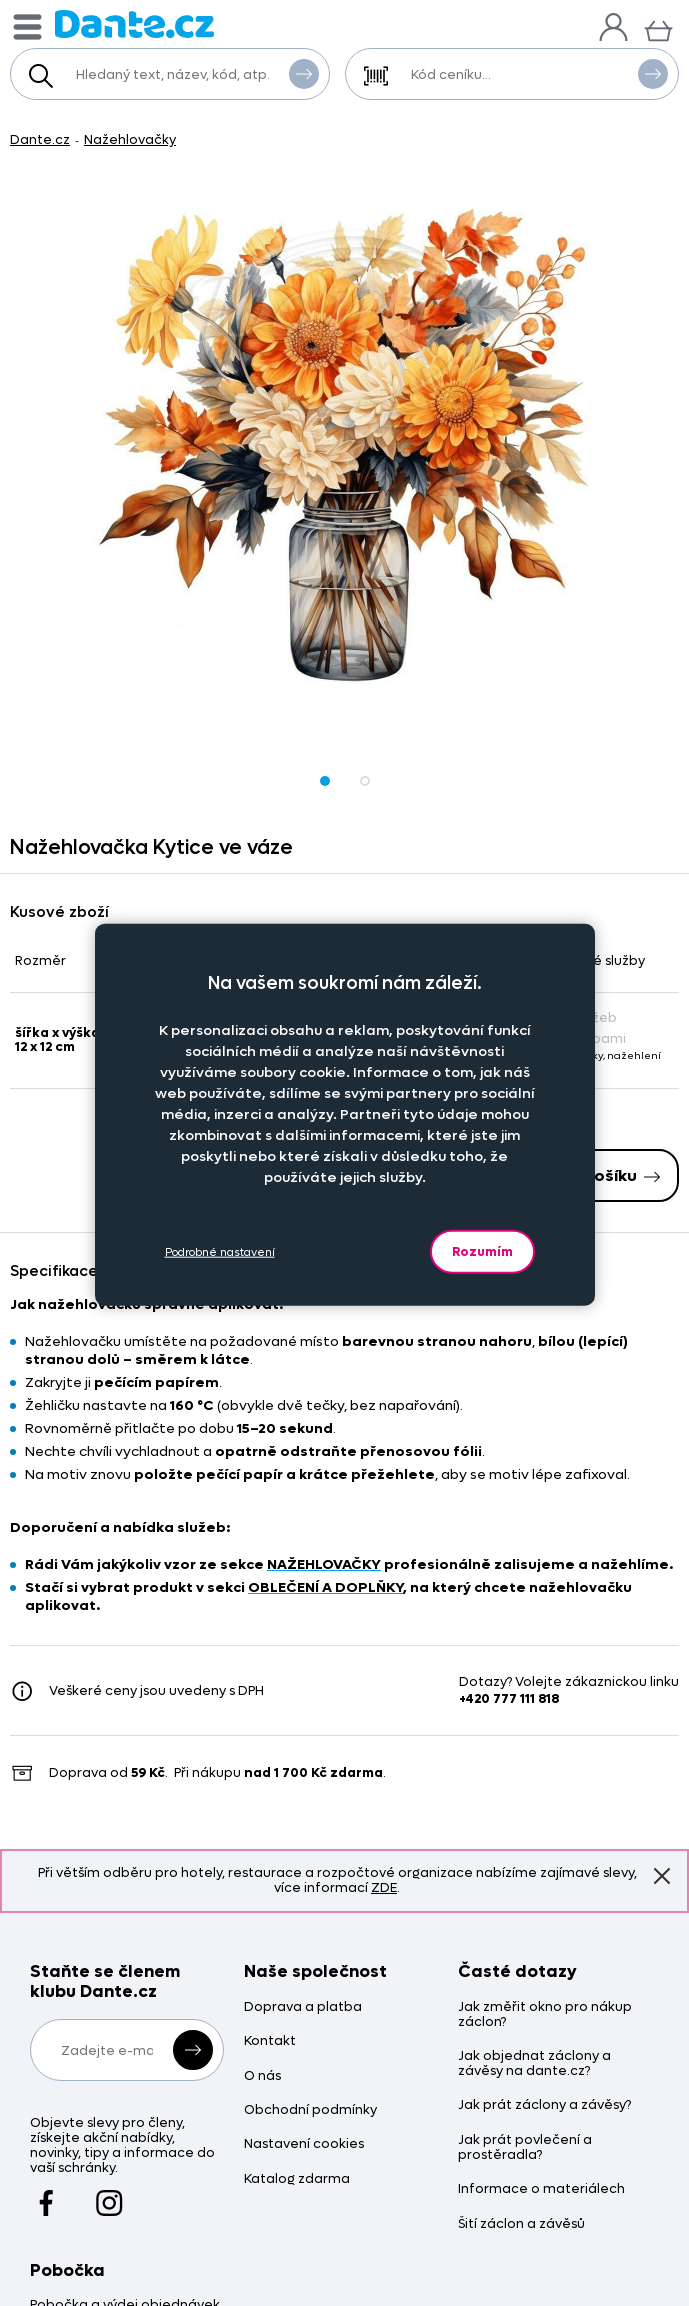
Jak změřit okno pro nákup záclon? (545, 2015)
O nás (262, 2076)
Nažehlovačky (130, 139)
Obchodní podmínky (310, 2110)
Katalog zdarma (297, 2179)
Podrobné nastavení (220, 1251)
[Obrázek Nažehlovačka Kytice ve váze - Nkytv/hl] (344, 446)
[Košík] (658, 28)
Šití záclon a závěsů (521, 2224)
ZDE (384, 1887)
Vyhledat (304, 73)
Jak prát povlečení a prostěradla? (525, 2148)
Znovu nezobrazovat (662, 1875)
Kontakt (270, 2041)
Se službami (578, 1038)
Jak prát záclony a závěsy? (544, 2105)
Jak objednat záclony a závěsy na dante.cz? (534, 2064)
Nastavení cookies (304, 2144)
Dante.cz (40, 139)
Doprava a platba (303, 2007)
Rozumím (482, 1251)
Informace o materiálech (541, 2189)
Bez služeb (574, 1017)
